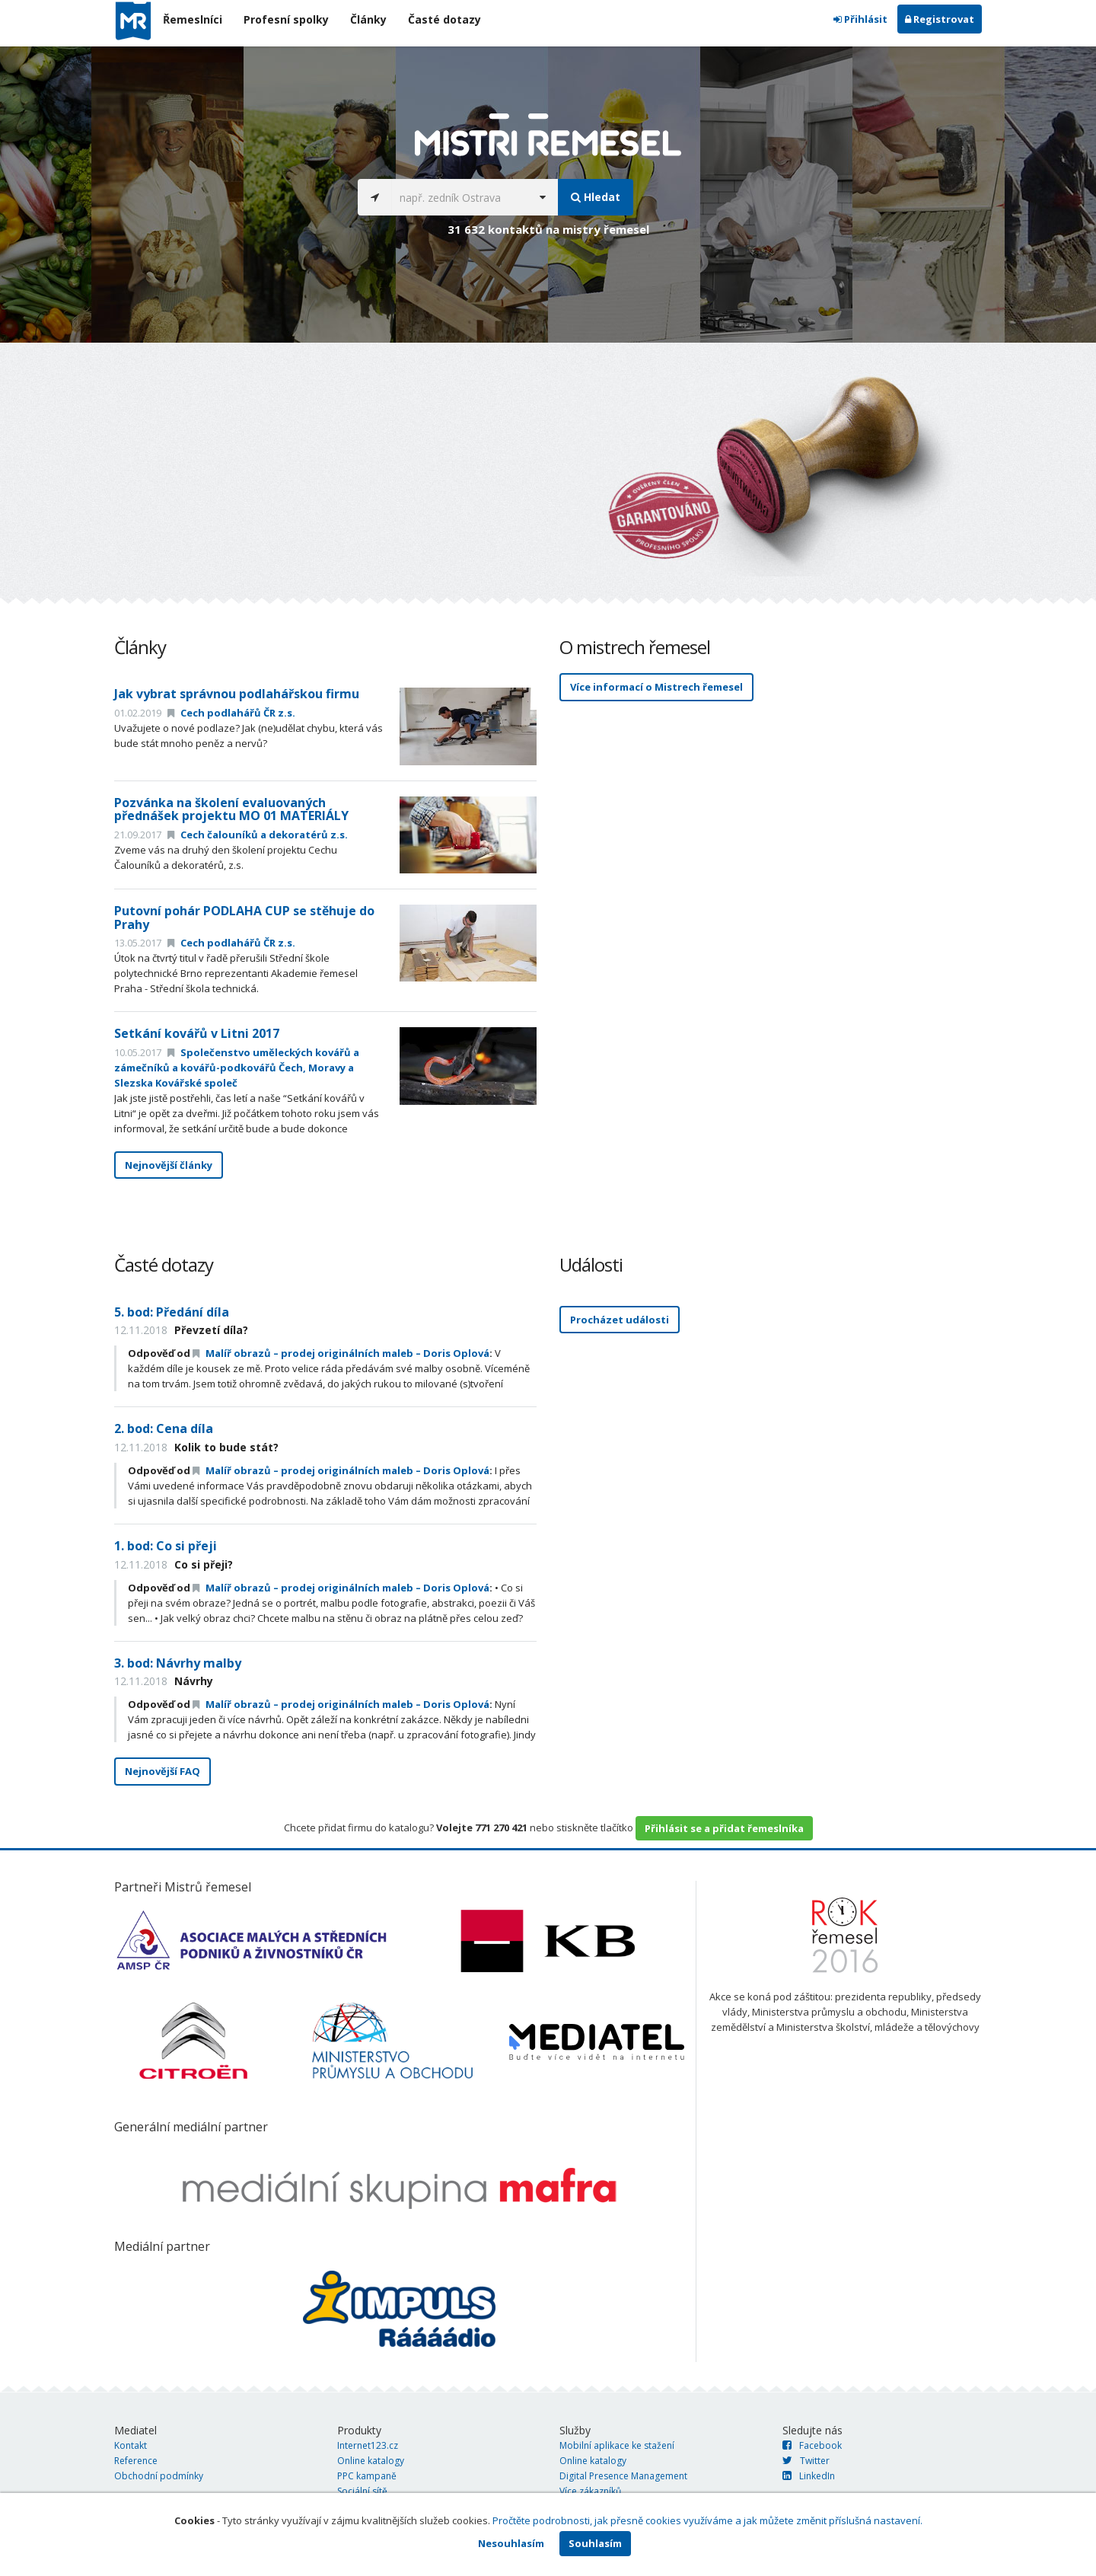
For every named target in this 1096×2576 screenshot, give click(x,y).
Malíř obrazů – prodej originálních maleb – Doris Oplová (341, 1353)
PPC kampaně (367, 2475)
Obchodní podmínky (158, 2475)
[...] (459, 197)
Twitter (806, 2460)
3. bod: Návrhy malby (177, 1663)
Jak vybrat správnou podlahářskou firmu (236, 693)
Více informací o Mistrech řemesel (656, 687)
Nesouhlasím (511, 2543)
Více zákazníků (590, 2491)
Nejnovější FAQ (162, 1771)
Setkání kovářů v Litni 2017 (196, 1033)
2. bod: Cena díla (163, 1428)
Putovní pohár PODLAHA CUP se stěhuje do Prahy (244, 917)
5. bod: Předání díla (171, 1312)
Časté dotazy (444, 19)
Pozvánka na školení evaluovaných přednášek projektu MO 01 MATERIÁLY (231, 809)
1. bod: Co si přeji (165, 1545)
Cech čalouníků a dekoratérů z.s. (257, 834)
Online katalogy (370, 2460)
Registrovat (939, 19)
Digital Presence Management (623, 2475)
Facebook (812, 2445)
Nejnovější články (168, 1165)
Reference (136, 2460)
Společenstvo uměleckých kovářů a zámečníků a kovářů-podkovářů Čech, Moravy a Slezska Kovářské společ (236, 1067)
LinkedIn (808, 2475)
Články (368, 19)
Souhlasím (595, 2543)
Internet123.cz (367, 2445)
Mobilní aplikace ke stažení (616, 2445)
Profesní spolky (286, 19)
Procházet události (619, 1319)
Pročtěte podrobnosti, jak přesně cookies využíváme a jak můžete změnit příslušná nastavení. (707, 2520)
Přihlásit (860, 19)
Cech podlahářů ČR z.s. (231, 713)
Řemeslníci (192, 19)
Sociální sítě (362, 2491)
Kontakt (130, 2445)
